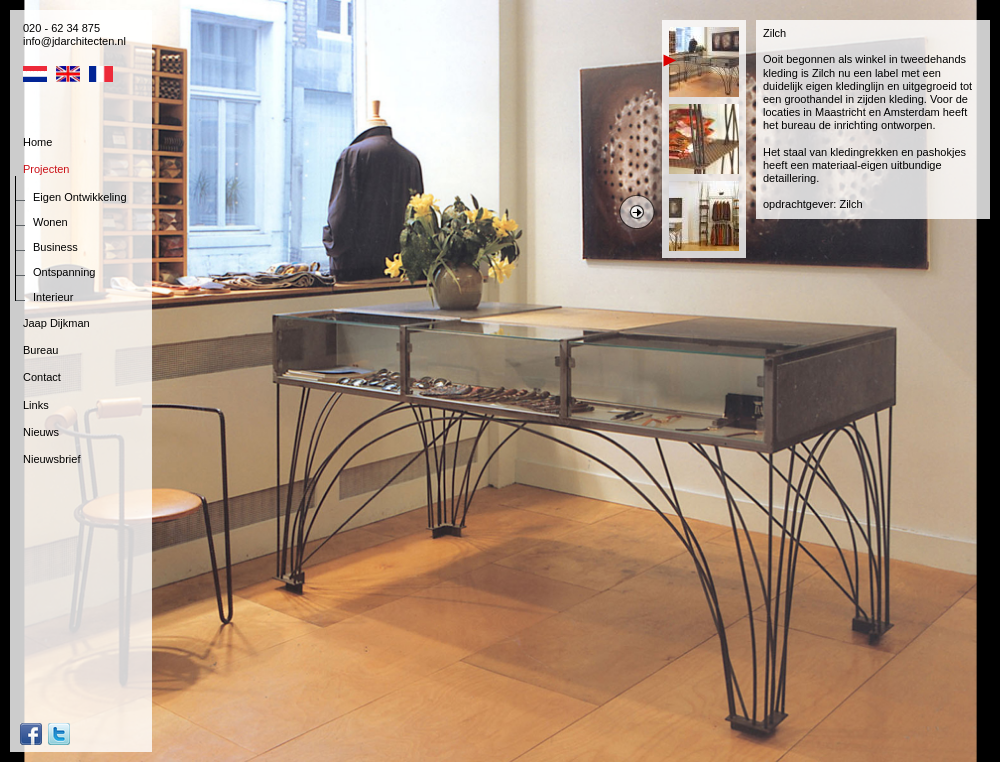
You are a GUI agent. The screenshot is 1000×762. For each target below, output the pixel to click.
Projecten (46, 169)
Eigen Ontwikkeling (80, 197)
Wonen (50, 222)
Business (55, 247)
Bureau (40, 350)
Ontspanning (64, 272)
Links (36, 405)
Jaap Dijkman (56, 323)
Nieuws (41, 432)
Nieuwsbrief (51, 459)
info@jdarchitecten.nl (74, 41)
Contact (42, 377)
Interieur (53, 297)
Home (37, 142)
